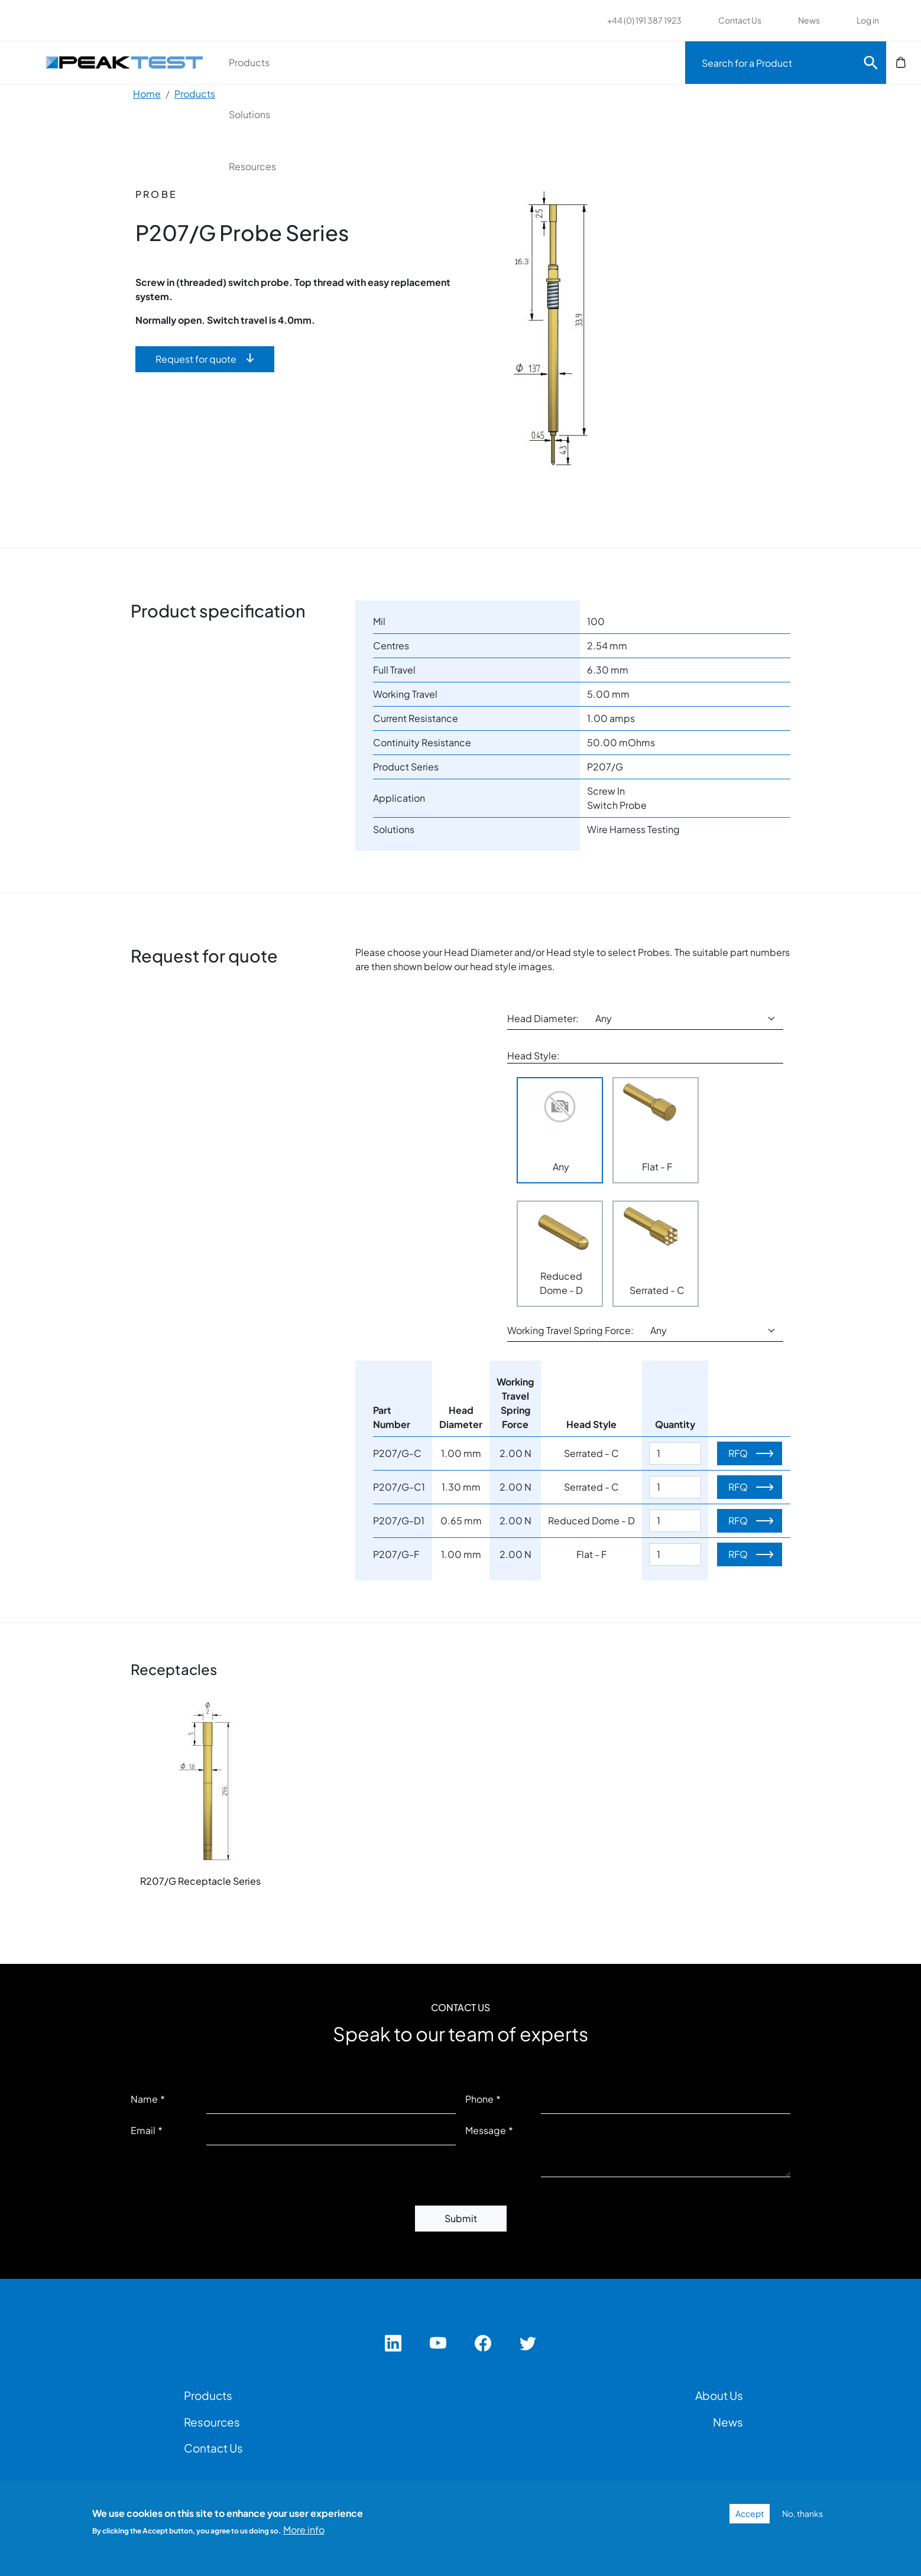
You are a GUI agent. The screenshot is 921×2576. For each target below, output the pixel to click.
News (809, 20)
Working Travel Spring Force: (570, 1330)
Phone (479, 2099)
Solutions (442, 62)
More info (304, 2529)
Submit (461, 2218)
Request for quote (195, 359)
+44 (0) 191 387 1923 (644, 20)
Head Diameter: (543, 1018)
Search (870, 62)
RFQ (738, 1453)
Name (144, 2099)
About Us (719, 2395)
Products (315, 62)
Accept (749, 2513)
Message (485, 2130)
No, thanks (802, 2513)
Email (143, 2130)
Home (147, 93)
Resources (572, 62)
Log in (868, 20)
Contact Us (739, 20)
